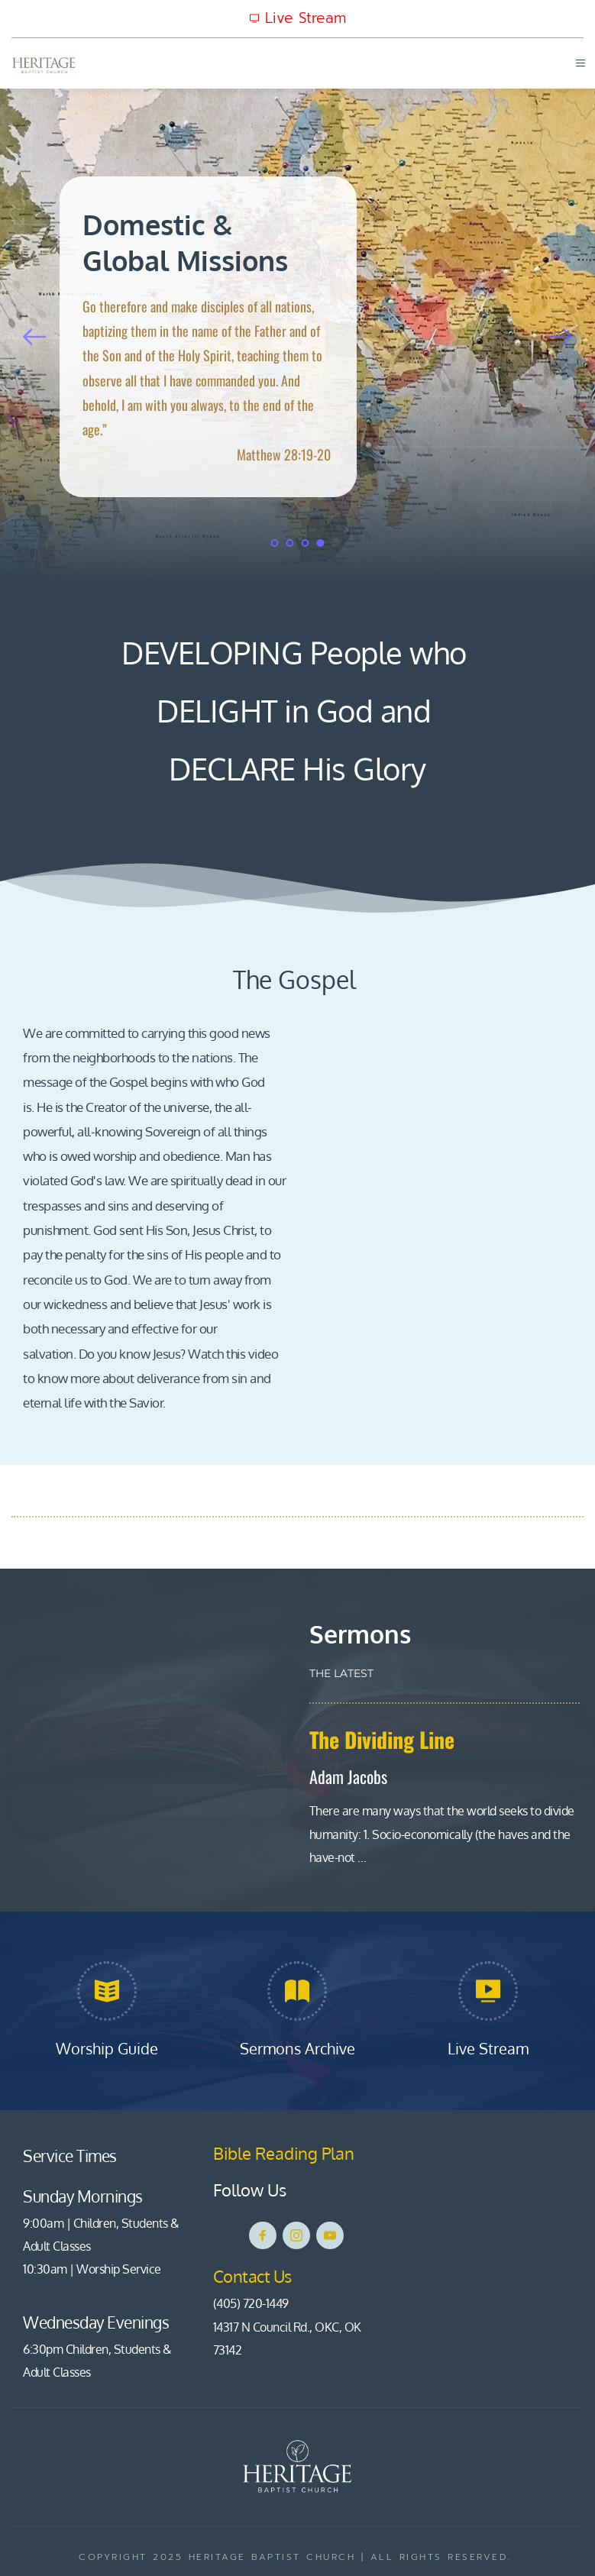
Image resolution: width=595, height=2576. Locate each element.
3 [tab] (305, 543)
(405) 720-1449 (251, 2303)
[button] (577, 62)
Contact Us (254, 2276)
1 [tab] (275, 543)
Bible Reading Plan (285, 2153)
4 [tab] (321, 543)
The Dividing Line (381, 1739)
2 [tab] (290, 543)
